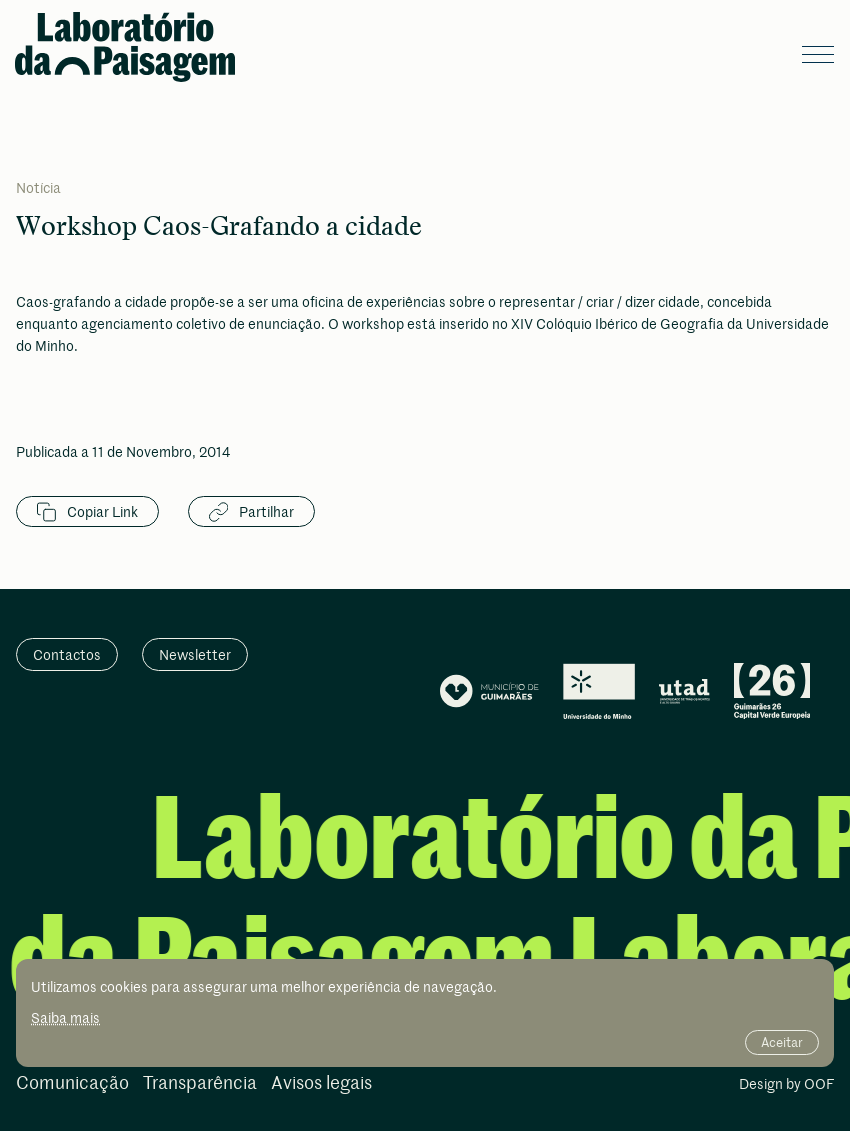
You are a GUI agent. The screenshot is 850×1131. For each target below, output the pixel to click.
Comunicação (72, 1083)
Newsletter (195, 654)
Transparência (200, 1083)
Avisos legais (321, 1083)
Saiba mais (65, 1017)
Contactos (67, 654)
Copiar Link (87, 512)
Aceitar (782, 1042)
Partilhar (251, 512)
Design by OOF (786, 1085)
